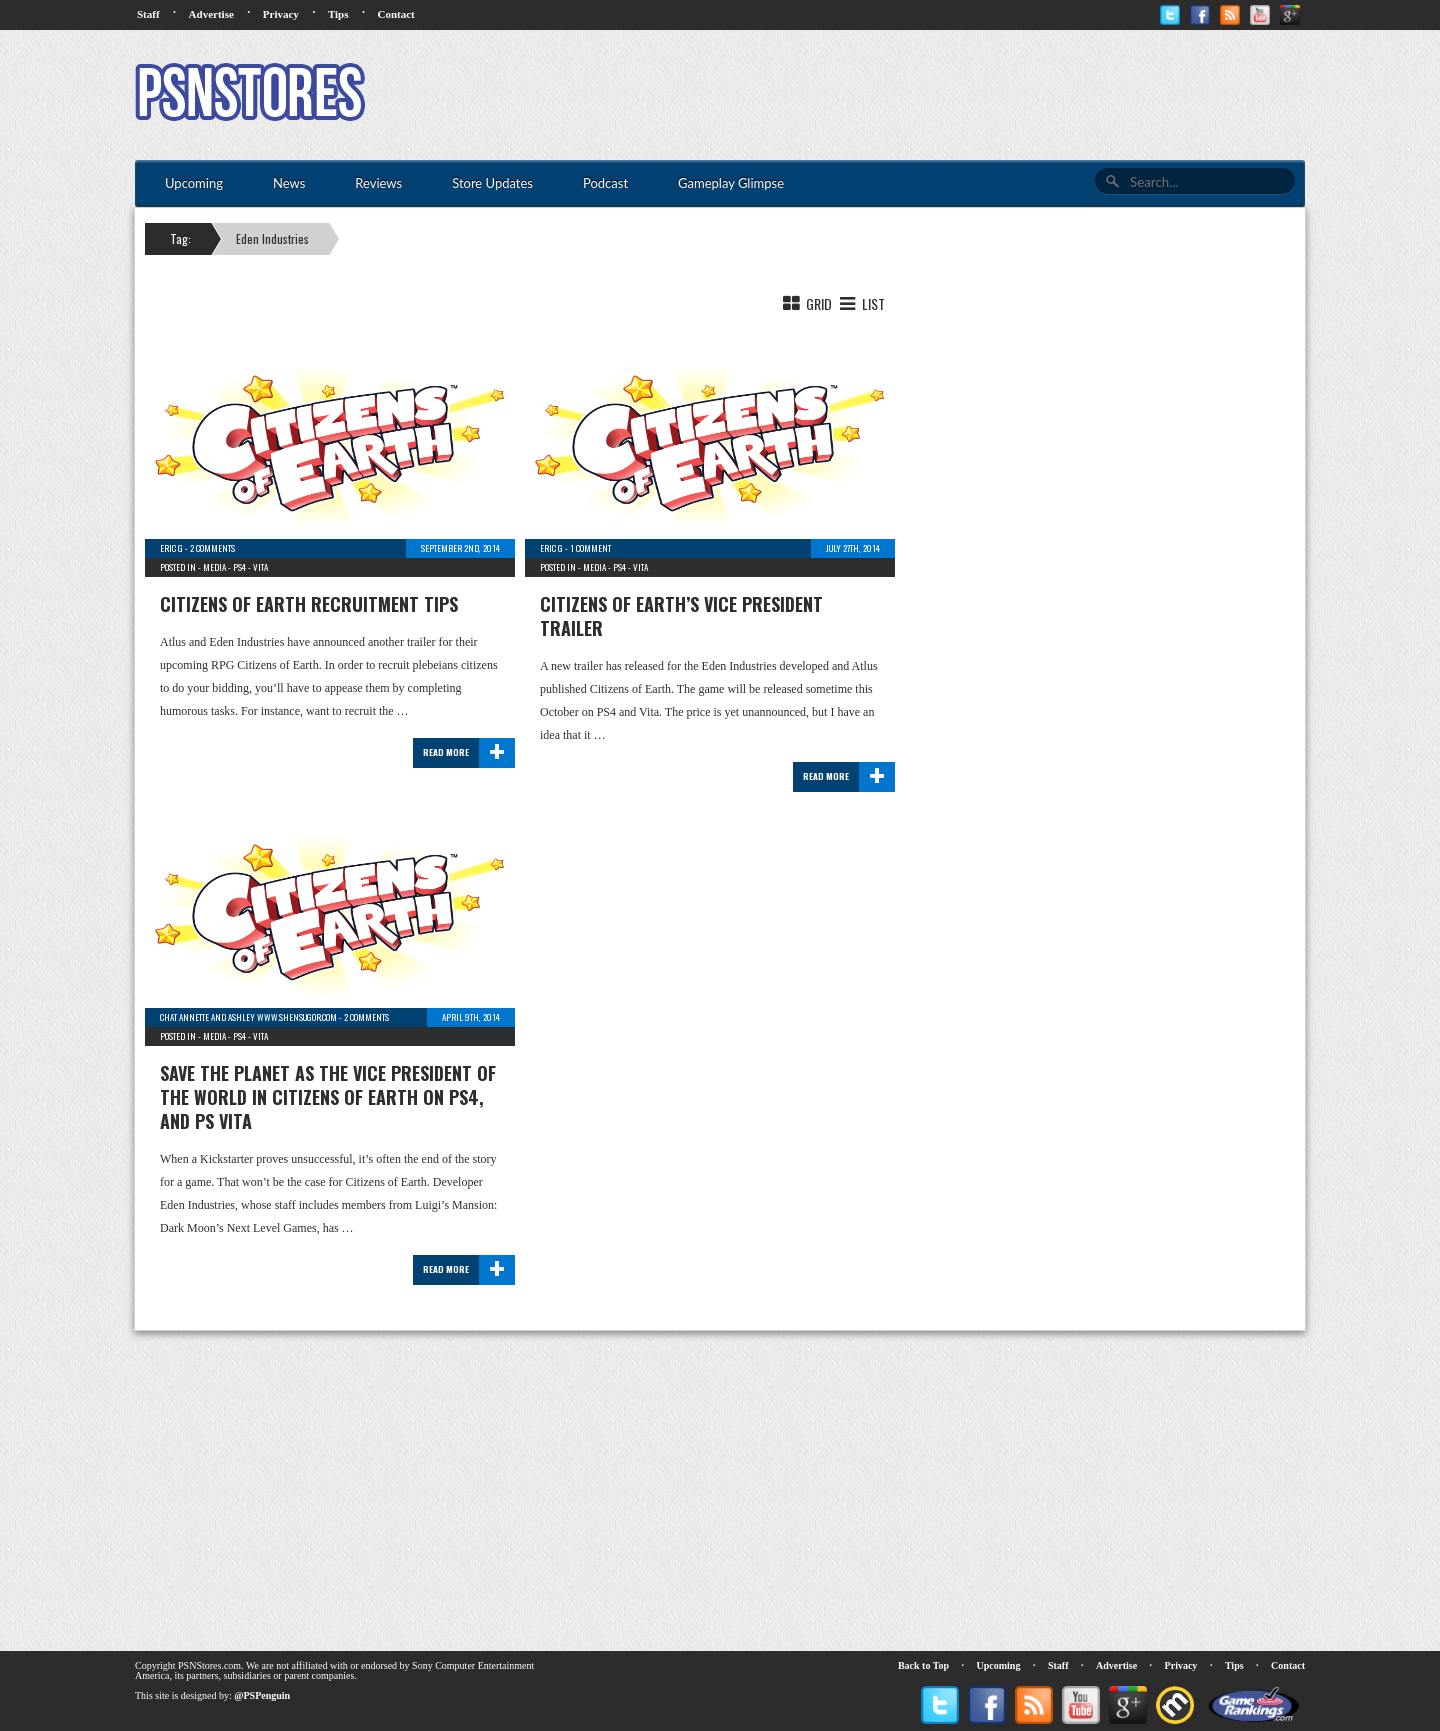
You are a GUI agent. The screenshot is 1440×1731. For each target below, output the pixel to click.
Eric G (171, 548)
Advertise (211, 14)
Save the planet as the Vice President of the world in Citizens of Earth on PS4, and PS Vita (328, 1097)
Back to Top (923, 1665)
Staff (148, 14)
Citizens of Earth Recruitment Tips (309, 604)
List (860, 303)
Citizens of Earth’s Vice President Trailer (681, 616)
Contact (395, 14)
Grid (806, 303)
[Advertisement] (941, 95)
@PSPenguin (262, 1695)
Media (214, 567)
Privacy (281, 14)
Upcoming (999, 1665)
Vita (260, 567)
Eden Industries (272, 238)
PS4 (239, 567)
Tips (338, 14)
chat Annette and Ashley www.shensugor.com (248, 1017)
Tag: (180, 238)
